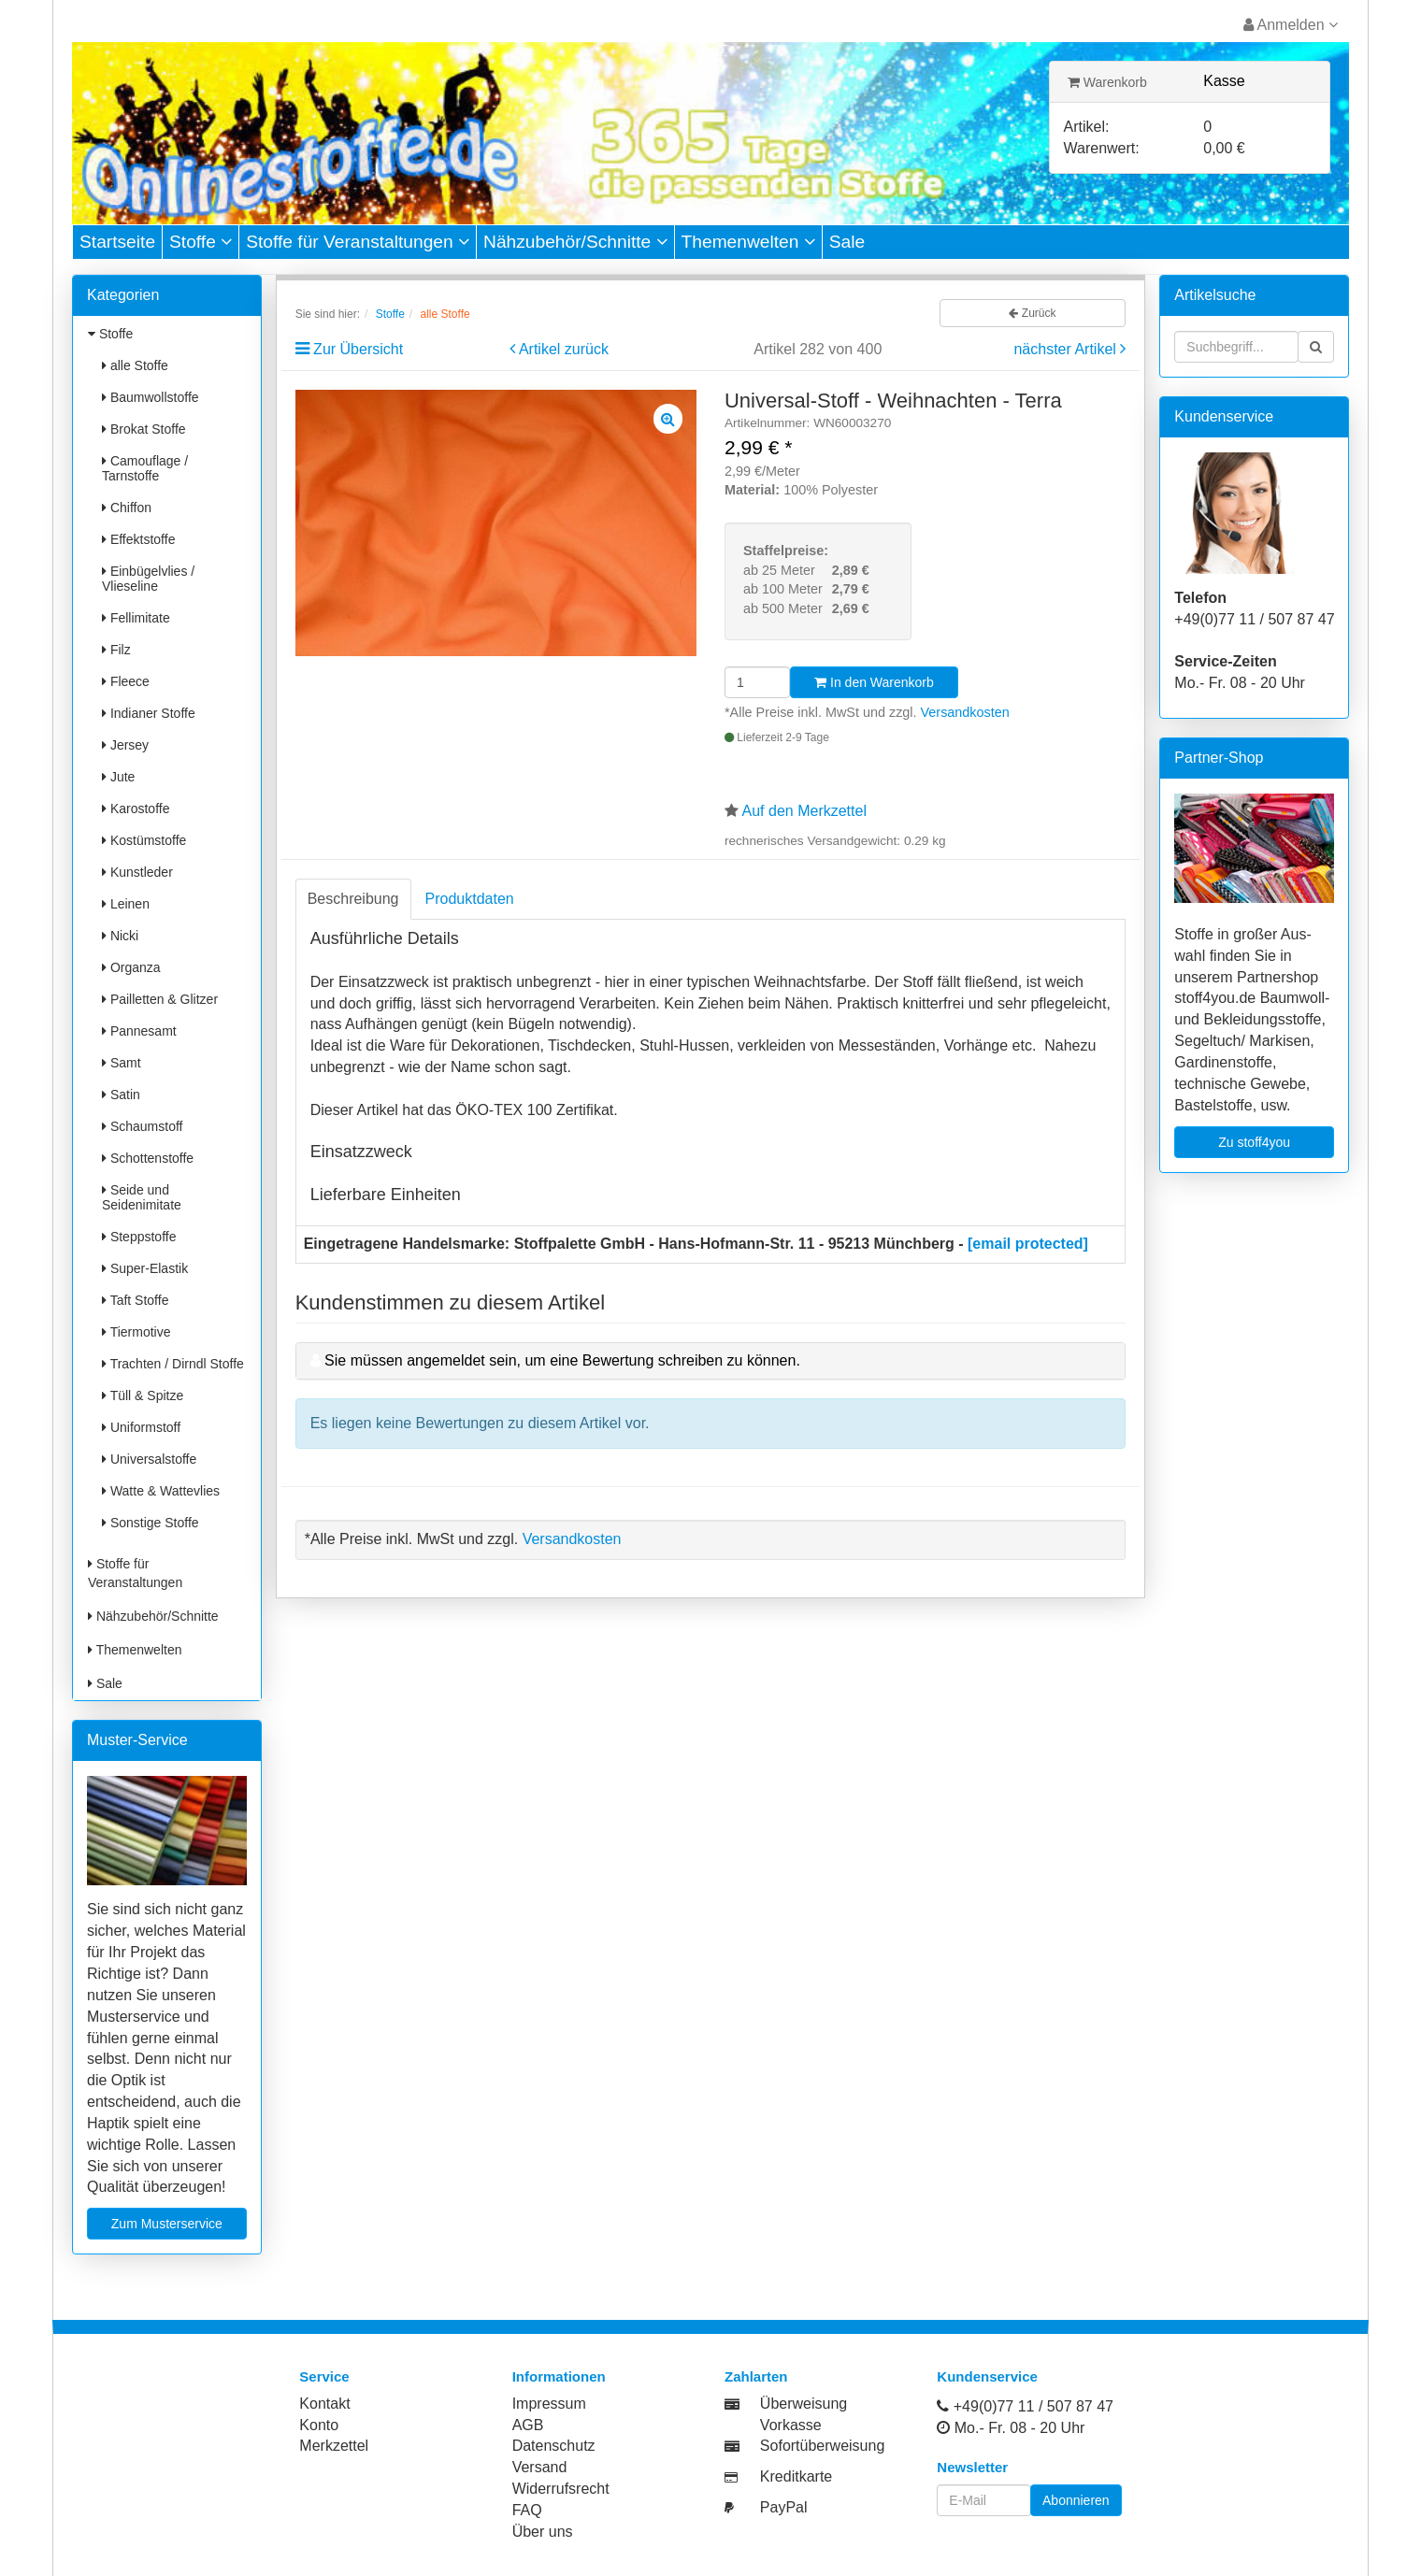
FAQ (527, 2510)
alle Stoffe (135, 365)
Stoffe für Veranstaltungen (357, 241)
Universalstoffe (149, 1459)
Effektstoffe (138, 539)
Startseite (117, 241)
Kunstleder (137, 872)
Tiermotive (136, 1331)
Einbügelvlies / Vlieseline (148, 579)
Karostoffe (135, 808)
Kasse (1223, 81)
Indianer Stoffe (148, 713)
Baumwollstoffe (150, 397)
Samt (121, 1062)
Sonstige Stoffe (150, 1522)
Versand (539, 2467)
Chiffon (126, 507)
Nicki (120, 935)
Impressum (549, 2403)
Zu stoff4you (1254, 1142)
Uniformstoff (141, 1427)
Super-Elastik (145, 1268)
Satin (121, 1094)
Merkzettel (333, 2446)
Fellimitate (136, 617)
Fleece (126, 681)
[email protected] (1028, 1244)
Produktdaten (469, 899)
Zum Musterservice (166, 2223)
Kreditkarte (796, 2476)
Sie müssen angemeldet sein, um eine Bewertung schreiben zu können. (562, 1360)
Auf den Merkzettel (804, 811)
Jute (118, 776)
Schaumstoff (142, 1126)
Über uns (542, 2532)
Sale (847, 241)
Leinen (126, 903)
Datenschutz (554, 2446)
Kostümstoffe (144, 840)
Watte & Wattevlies (161, 1490)
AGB (528, 2425)
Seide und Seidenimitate (141, 1197)
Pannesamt (139, 1030)
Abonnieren (1076, 2500)
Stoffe (200, 241)
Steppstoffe (139, 1236)
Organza (131, 967)
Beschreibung (353, 899)
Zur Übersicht (358, 349)
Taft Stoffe (135, 1300)
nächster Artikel (1066, 349)
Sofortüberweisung (822, 2446)
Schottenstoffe (148, 1158)
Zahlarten (756, 2376)
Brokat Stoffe (144, 429)
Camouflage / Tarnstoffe (145, 468)
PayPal (784, 2507)
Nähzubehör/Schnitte (575, 241)
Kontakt (324, 2403)
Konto (318, 2425)
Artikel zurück (564, 349)
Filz (116, 649)
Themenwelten (748, 241)
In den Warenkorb (874, 682)
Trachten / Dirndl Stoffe (173, 1363)
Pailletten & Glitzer (160, 999)
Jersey (125, 744)
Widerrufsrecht (561, 2489)
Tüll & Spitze (142, 1395)
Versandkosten (965, 712)
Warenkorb (1107, 82)
